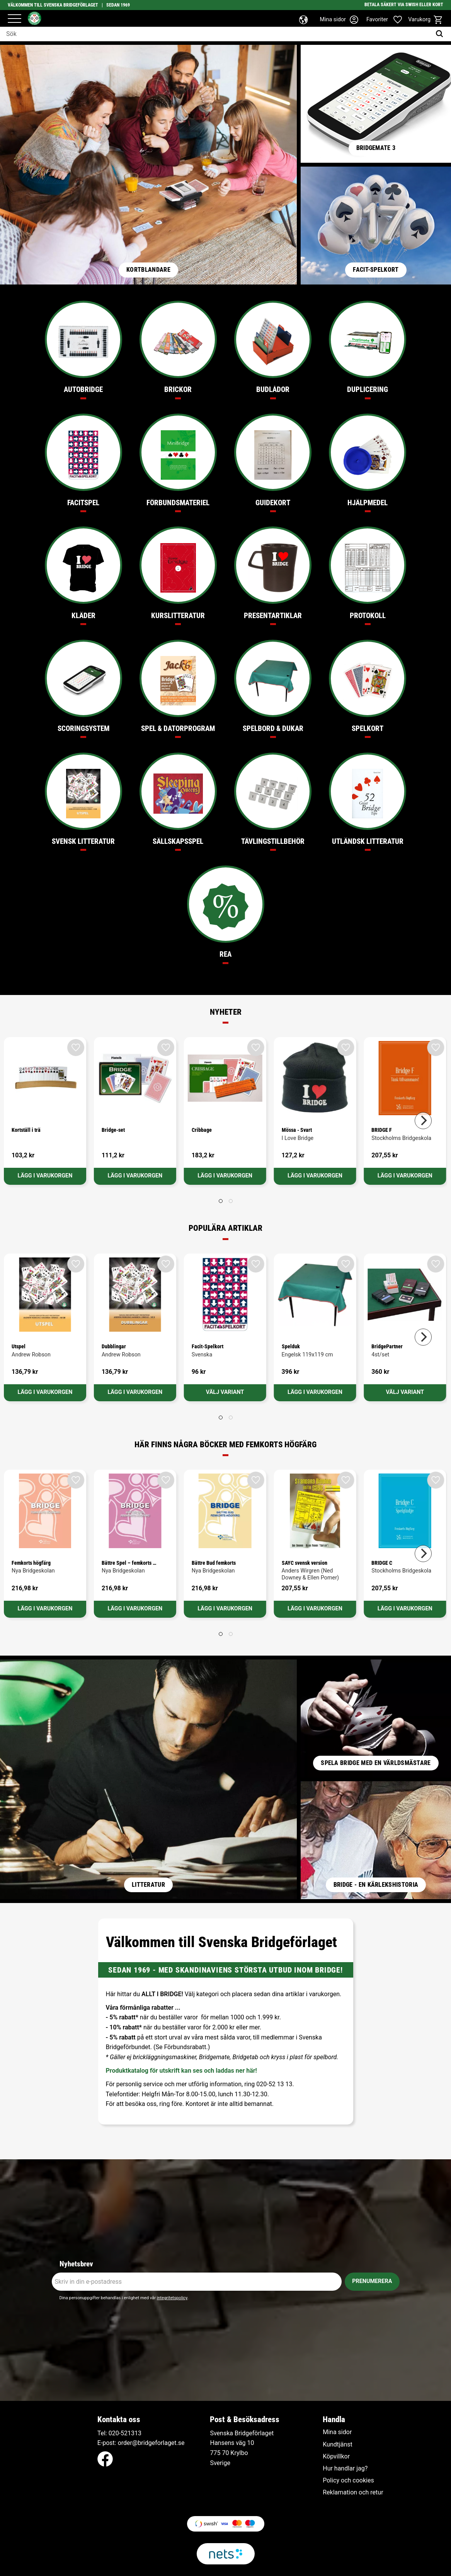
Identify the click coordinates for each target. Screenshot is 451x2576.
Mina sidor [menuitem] (337, 2432)
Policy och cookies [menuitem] (348, 2480)
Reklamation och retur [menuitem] (353, 2492)
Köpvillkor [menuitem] (336, 2456)
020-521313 (125, 2433)
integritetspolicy (172, 2297)
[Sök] (441, 34)
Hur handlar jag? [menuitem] (345, 2468)
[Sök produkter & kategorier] (215, 34)
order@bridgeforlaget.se (151, 2443)
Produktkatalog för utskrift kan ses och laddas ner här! (181, 2070)
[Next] (423, 1120)
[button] (14, 19)
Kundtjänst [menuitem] (337, 2444)
